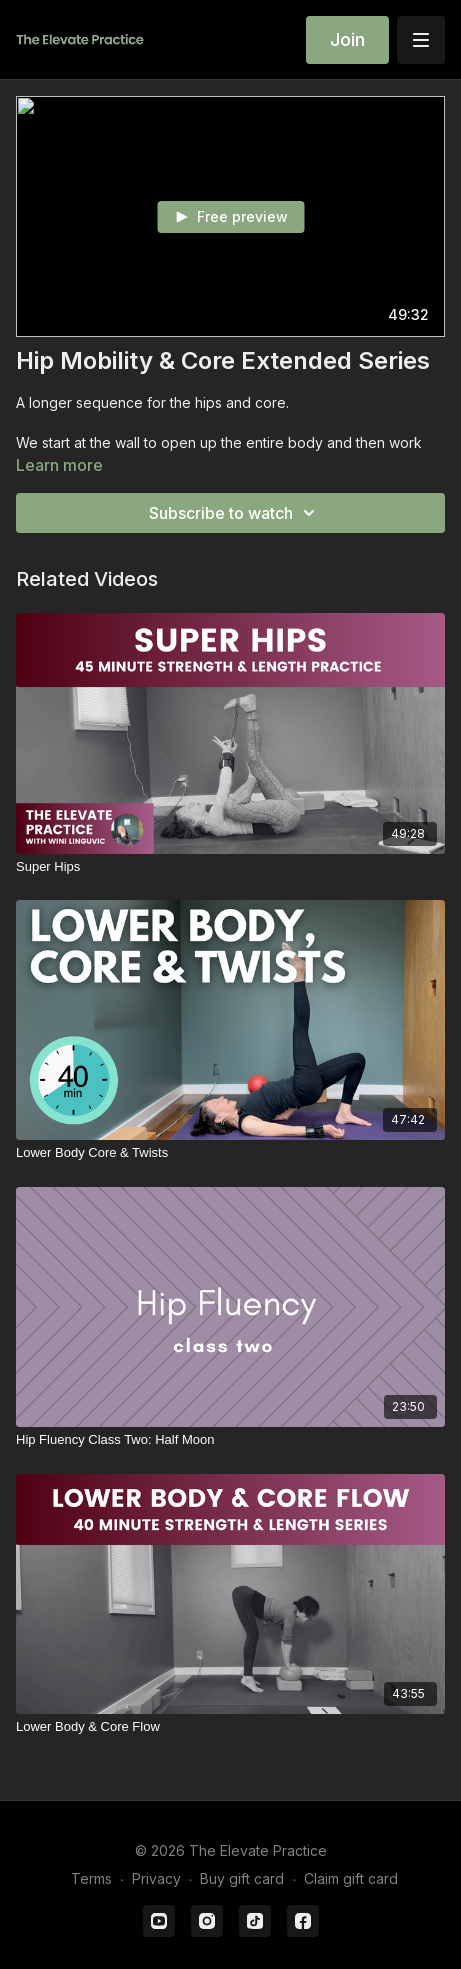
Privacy (156, 1878)
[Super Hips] (230, 867)
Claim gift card (351, 1878)
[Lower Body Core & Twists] (230, 1153)
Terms (91, 1878)
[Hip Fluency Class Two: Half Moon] (230, 1440)
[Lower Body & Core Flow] (230, 1727)
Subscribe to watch (235, 513)
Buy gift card (242, 1878)
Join (347, 39)
